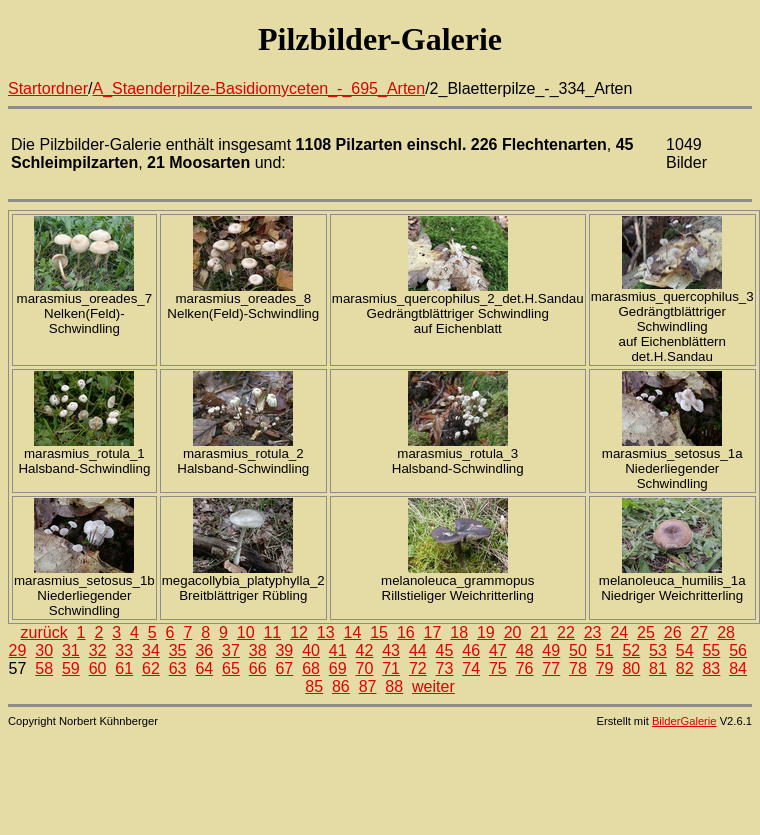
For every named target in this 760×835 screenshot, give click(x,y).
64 (204, 668)
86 (341, 686)
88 (394, 686)
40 (311, 650)
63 (178, 668)
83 (711, 668)
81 (658, 668)
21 (539, 632)
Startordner (48, 88)
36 (204, 650)
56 (738, 650)
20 (513, 632)
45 (445, 650)
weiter (433, 686)
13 (326, 632)
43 (391, 650)
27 (699, 632)
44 (418, 650)
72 (418, 668)
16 (406, 632)
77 (551, 668)
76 (525, 668)
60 (98, 668)
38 (258, 650)
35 (178, 650)
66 (258, 668)
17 (433, 632)
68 (311, 668)
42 (365, 650)
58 (44, 668)
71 (391, 668)
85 (314, 686)
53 (658, 650)
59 (71, 668)
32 (98, 650)
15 (379, 632)
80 (631, 668)
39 (284, 650)
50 (578, 650)
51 (605, 650)
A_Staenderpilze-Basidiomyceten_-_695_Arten (259, 88)
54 (685, 650)
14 (353, 632)
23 (593, 632)
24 (619, 632)
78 (578, 668)
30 (44, 650)
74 (471, 668)
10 (246, 632)
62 (151, 668)
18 (459, 632)
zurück (44, 632)
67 (284, 668)
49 (551, 650)
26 (673, 632)
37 (231, 650)
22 (566, 632)
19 (486, 632)
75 (498, 668)
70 (365, 668)
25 (646, 632)
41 (338, 650)
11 (272, 632)
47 (498, 650)
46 (471, 650)
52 (631, 650)
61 (124, 668)
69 (338, 668)
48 (525, 650)
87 (368, 686)
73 (445, 668)
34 (151, 650)
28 (726, 632)
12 (299, 632)
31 (71, 650)
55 (711, 650)
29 (18, 650)
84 (738, 668)
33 (124, 650)
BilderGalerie (684, 721)
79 (605, 668)
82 (685, 668)
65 (231, 668)
